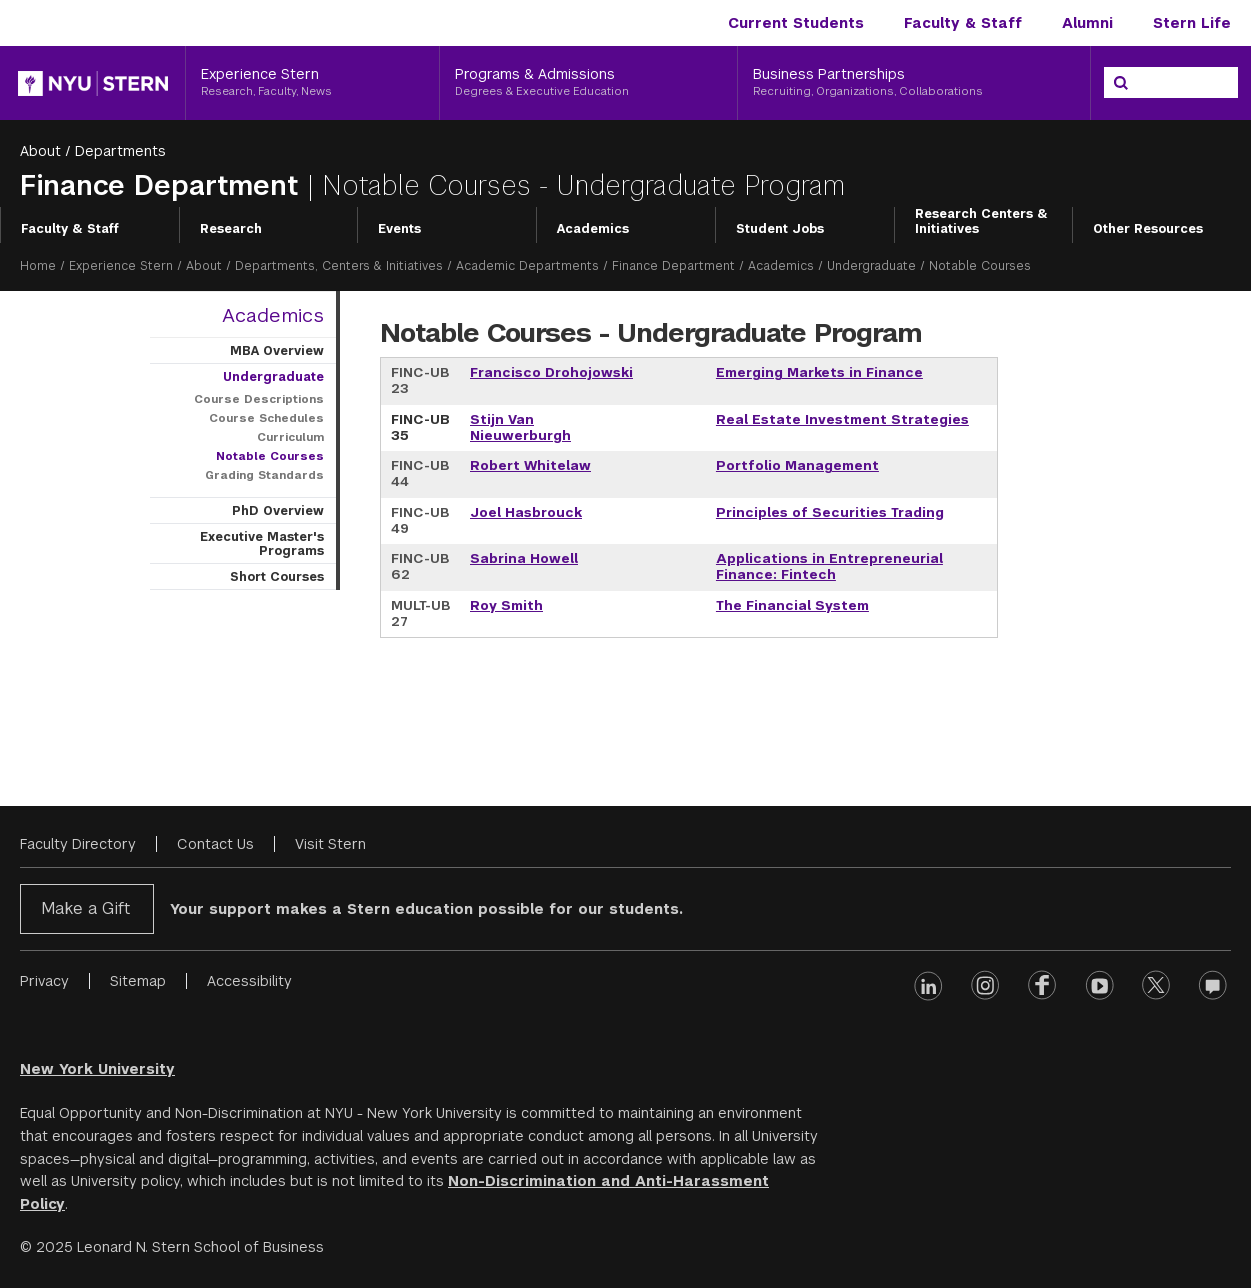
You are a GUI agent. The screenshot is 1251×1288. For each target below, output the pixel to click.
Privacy (44, 981)
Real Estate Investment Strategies (842, 419)
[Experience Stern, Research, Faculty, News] (312, 83)
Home (38, 266)
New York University (97, 1069)
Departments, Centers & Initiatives (339, 266)
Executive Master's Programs (262, 544)
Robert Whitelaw (530, 465)
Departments (120, 151)
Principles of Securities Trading (830, 512)
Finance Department (163, 185)
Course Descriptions (259, 399)
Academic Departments (527, 266)
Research (231, 229)
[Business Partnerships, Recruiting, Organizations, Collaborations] (914, 83)
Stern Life (1192, 23)
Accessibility (249, 981)
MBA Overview (277, 351)
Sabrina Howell (524, 558)
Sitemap (138, 981)
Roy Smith (506, 605)
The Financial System (792, 605)
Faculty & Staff (963, 23)
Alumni (1087, 23)
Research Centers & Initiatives (981, 222)
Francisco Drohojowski (551, 372)
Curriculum (290, 437)
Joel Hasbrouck (526, 512)
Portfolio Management (797, 465)
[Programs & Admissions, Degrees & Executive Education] (588, 83)
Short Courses (277, 577)
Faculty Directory (78, 844)
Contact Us (215, 844)
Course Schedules (266, 418)
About (40, 151)
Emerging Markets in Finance (819, 372)
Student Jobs (780, 229)
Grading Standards (264, 475)
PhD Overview (278, 511)
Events (399, 229)
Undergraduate (871, 266)
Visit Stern (330, 844)
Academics (593, 229)
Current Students (796, 23)
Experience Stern (121, 266)
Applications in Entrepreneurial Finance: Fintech (829, 566)
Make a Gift (85, 908)
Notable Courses (270, 456)
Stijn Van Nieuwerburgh (520, 427)
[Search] (1121, 83)
